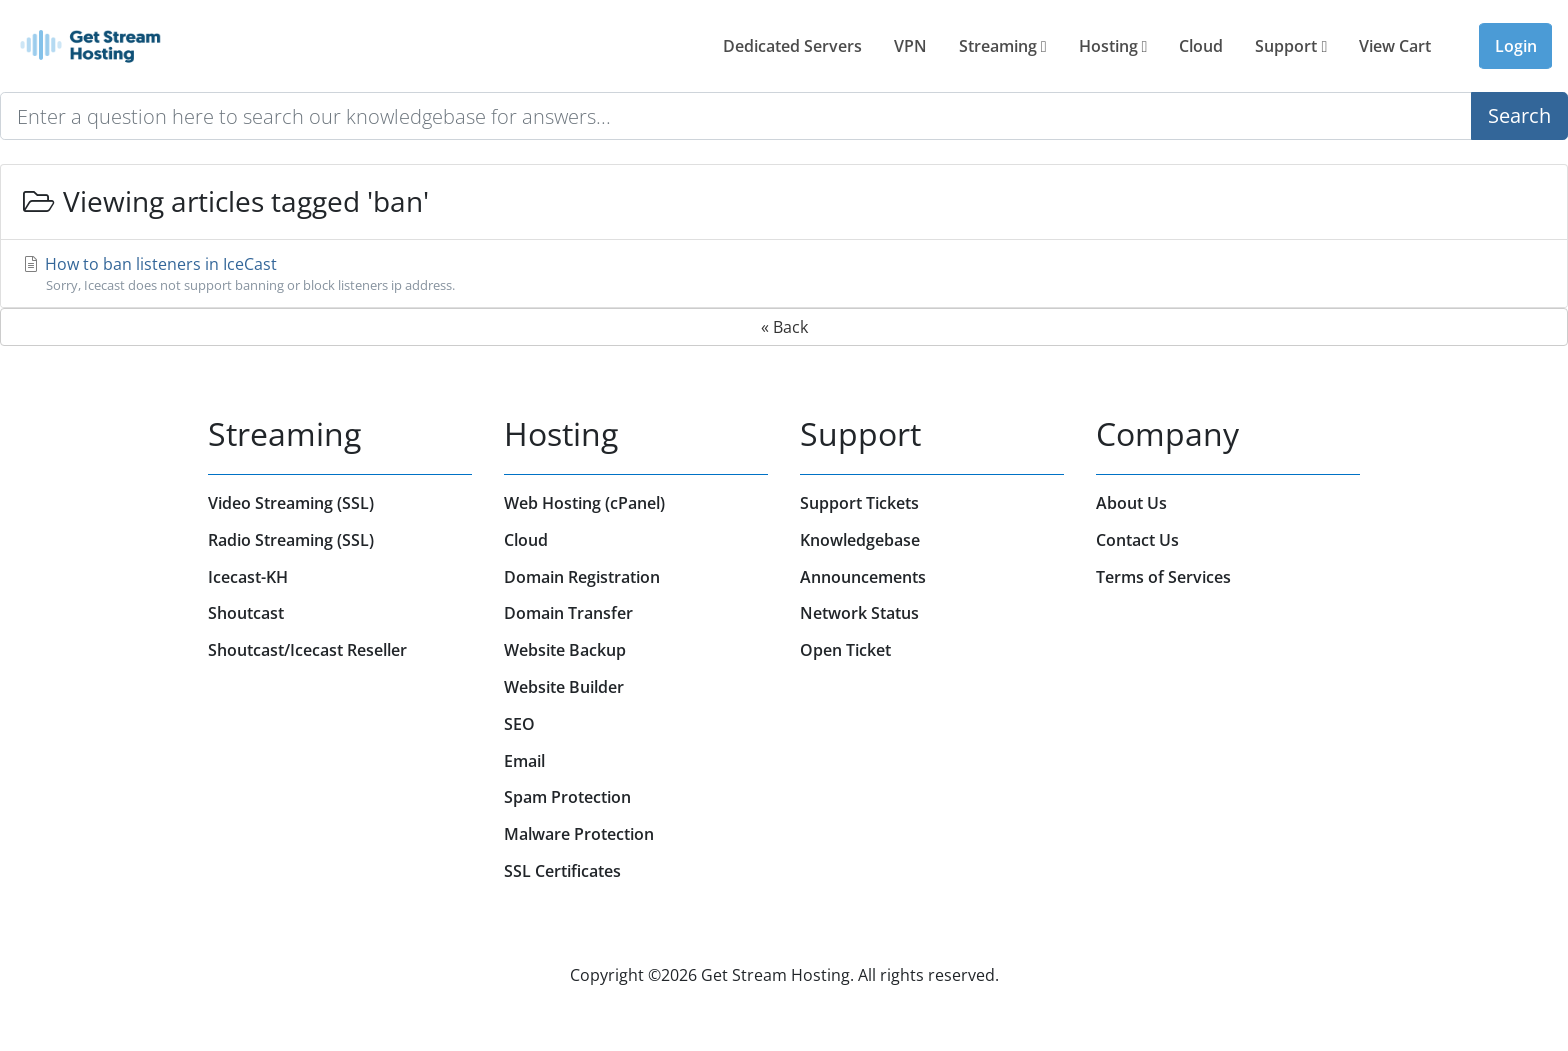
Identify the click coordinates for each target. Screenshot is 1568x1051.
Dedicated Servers (792, 46)
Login (1516, 46)
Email (524, 761)
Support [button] (1291, 46)
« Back (784, 327)
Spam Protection (567, 797)
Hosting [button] (1113, 46)
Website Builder (564, 687)
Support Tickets (859, 503)
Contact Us (1137, 540)
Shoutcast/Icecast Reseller (307, 650)
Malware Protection (579, 834)
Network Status (859, 613)
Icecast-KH (248, 577)
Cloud (1201, 46)
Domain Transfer (568, 613)
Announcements (863, 577)
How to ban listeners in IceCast (784, 274)
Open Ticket (845, 650)
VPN (910, 46)
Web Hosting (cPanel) (584, 503)
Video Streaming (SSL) (291, 503)
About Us (1131, 503)
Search (1519, 115)
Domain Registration (582, 577)
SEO (519, 724)
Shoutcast (246, 613)
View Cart (1395, 46)
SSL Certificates (562, 871)
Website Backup (565, 650)
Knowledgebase (860, 540)
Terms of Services (1163, 577)
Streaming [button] (1003, 46)
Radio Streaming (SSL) (291, 540)
